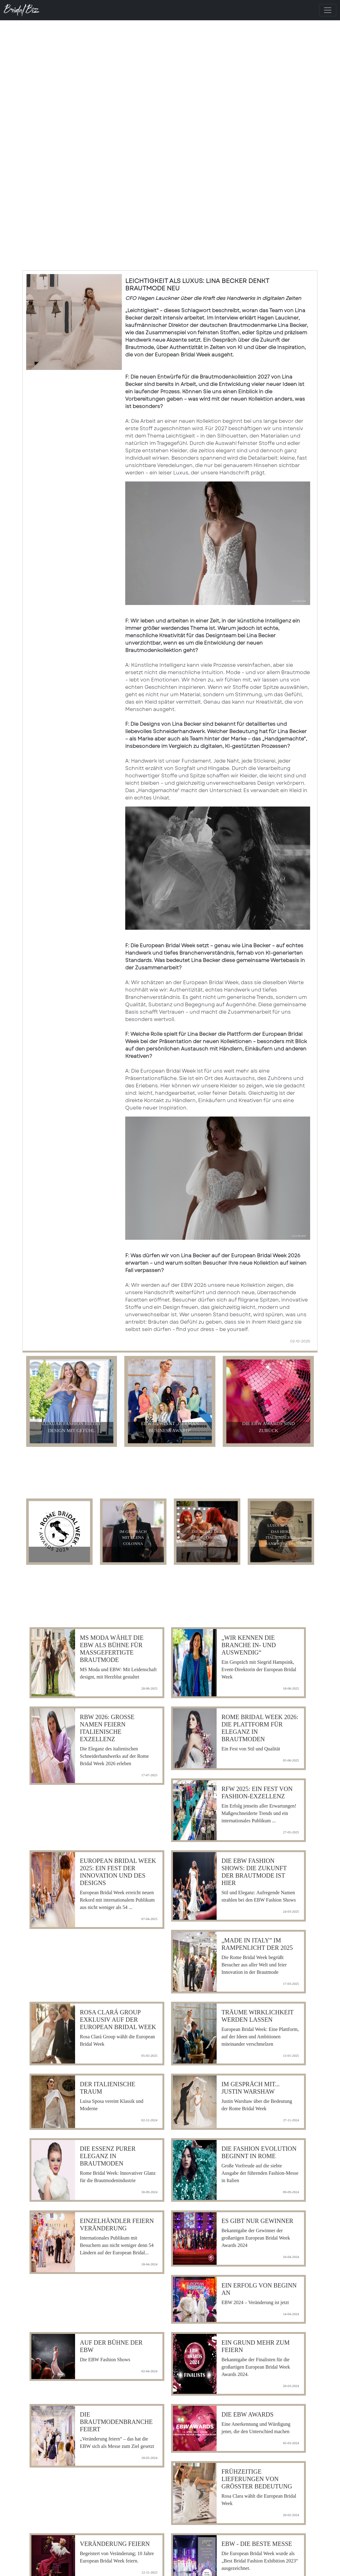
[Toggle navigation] (327, 10)
